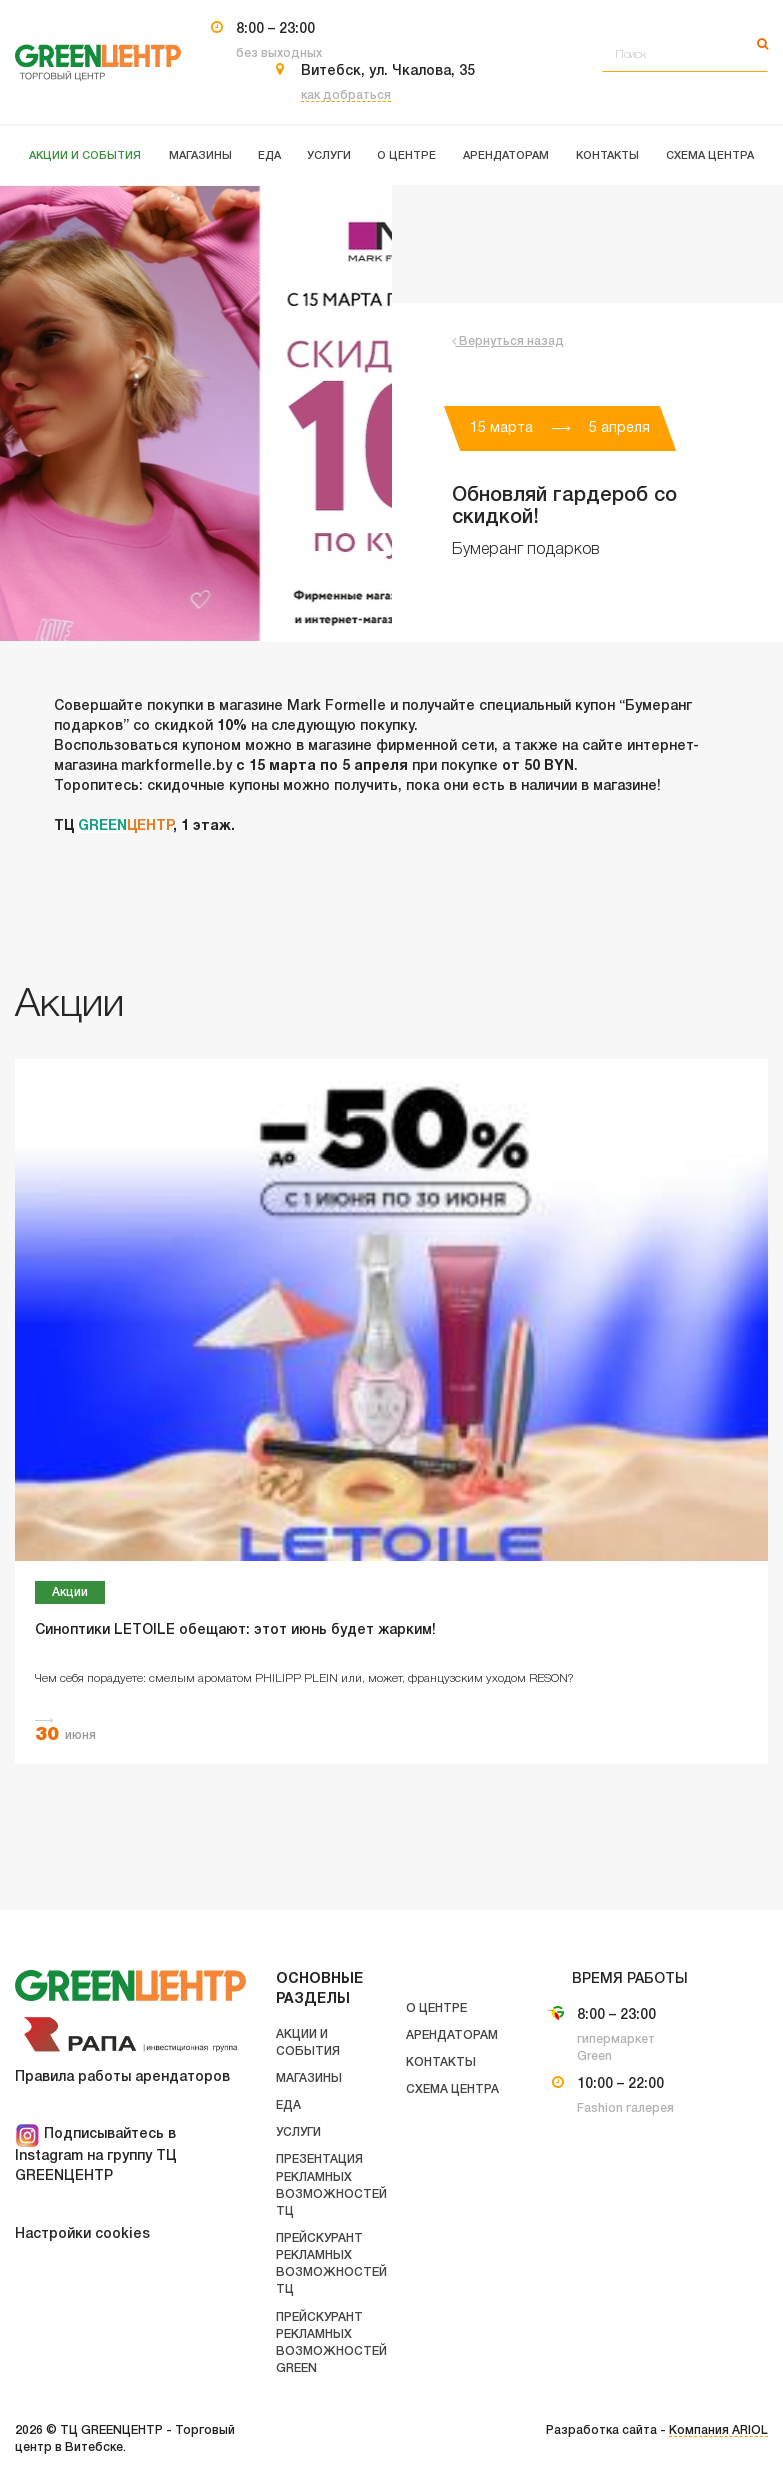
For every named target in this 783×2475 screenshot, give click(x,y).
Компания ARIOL (718, 2430)
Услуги (298, 2132)
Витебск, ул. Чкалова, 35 (388, 71)
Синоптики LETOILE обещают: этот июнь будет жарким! (235, 1630)
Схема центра (452, 2089)
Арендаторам (452, 2035)
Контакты (441, 2062)
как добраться (346, 95)
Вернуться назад (508, 341)
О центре (436, 2008)
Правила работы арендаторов (122, 2077)
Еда (288, 2105)
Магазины (309, 2078)
